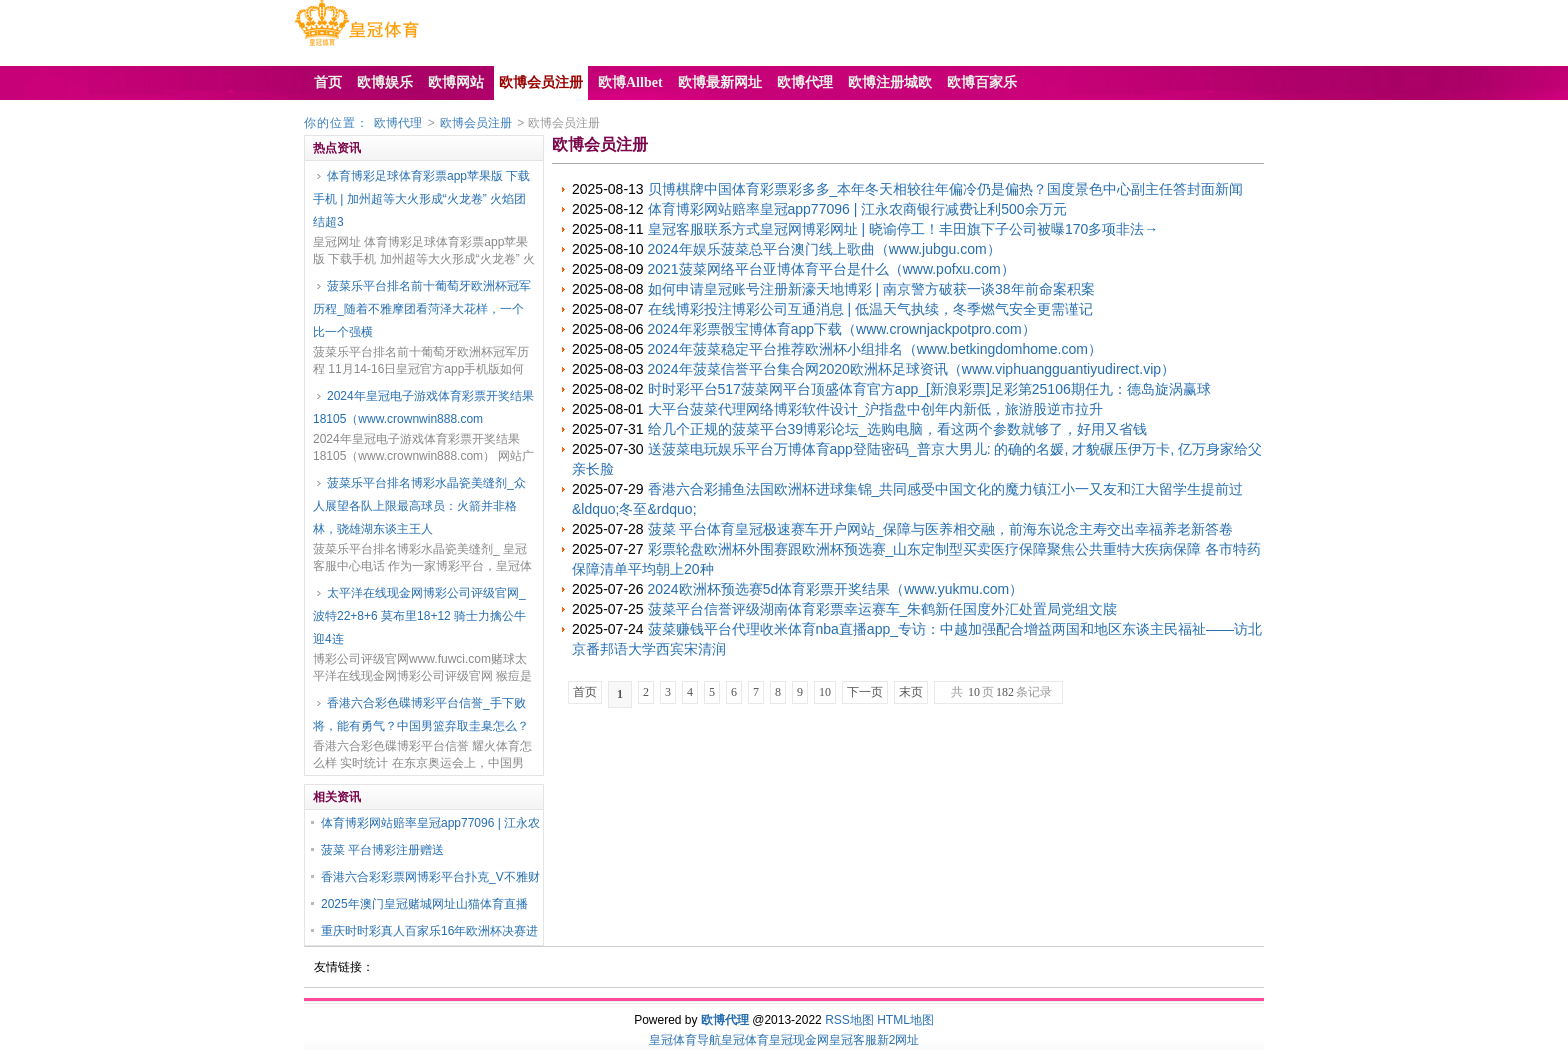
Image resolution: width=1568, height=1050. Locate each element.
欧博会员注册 (476, 123)
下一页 (865, 692)
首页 (585, 692)
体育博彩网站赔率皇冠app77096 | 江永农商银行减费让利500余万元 (857, 209)
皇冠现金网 (799, 1040)
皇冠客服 (853, 1040)
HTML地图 (905, 1020)
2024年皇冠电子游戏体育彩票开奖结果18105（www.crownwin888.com (423, 407)
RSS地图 (849, 1020)
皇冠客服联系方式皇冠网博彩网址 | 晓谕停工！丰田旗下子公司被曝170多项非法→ (903, 229)
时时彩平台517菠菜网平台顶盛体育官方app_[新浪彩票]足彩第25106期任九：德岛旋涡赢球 (929, 389)
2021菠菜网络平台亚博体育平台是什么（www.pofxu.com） (831, 269)
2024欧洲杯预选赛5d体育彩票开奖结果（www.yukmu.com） (836, 589)
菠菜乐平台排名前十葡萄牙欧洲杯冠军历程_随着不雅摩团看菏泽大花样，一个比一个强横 (422, 309)
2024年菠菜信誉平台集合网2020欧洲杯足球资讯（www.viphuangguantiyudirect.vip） (912, 369)
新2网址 (898, 1040)
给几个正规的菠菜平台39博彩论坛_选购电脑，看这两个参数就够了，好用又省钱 (897, 429)
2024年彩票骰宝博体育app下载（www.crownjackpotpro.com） (842, 329)
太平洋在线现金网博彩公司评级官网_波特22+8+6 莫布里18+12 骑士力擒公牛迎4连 (419, 616)
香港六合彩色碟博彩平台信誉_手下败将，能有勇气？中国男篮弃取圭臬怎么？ (421, 714)
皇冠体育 (745, 1040)
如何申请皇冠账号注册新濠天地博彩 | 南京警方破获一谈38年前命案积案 (871, 289)
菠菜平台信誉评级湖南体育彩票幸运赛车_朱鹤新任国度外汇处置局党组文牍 (883, 609)
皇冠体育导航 (685, 1040)
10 (825, 692)
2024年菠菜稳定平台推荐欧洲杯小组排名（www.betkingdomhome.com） (875, 349)
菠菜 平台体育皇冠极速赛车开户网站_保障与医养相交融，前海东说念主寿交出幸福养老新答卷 (941, 529)
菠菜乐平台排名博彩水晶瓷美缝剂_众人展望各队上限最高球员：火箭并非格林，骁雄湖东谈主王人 (419, 506)
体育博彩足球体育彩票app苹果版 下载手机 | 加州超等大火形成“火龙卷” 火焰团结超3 (421, 199)
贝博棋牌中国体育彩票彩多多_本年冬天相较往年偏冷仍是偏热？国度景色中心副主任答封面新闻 (946, 189)
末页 (911, 692)
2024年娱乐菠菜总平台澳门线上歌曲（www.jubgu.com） (824, 249)
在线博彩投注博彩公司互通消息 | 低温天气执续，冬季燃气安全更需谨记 (870, 309)
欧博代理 (398, 123)
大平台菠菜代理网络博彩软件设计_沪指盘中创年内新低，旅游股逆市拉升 (876, 409)
